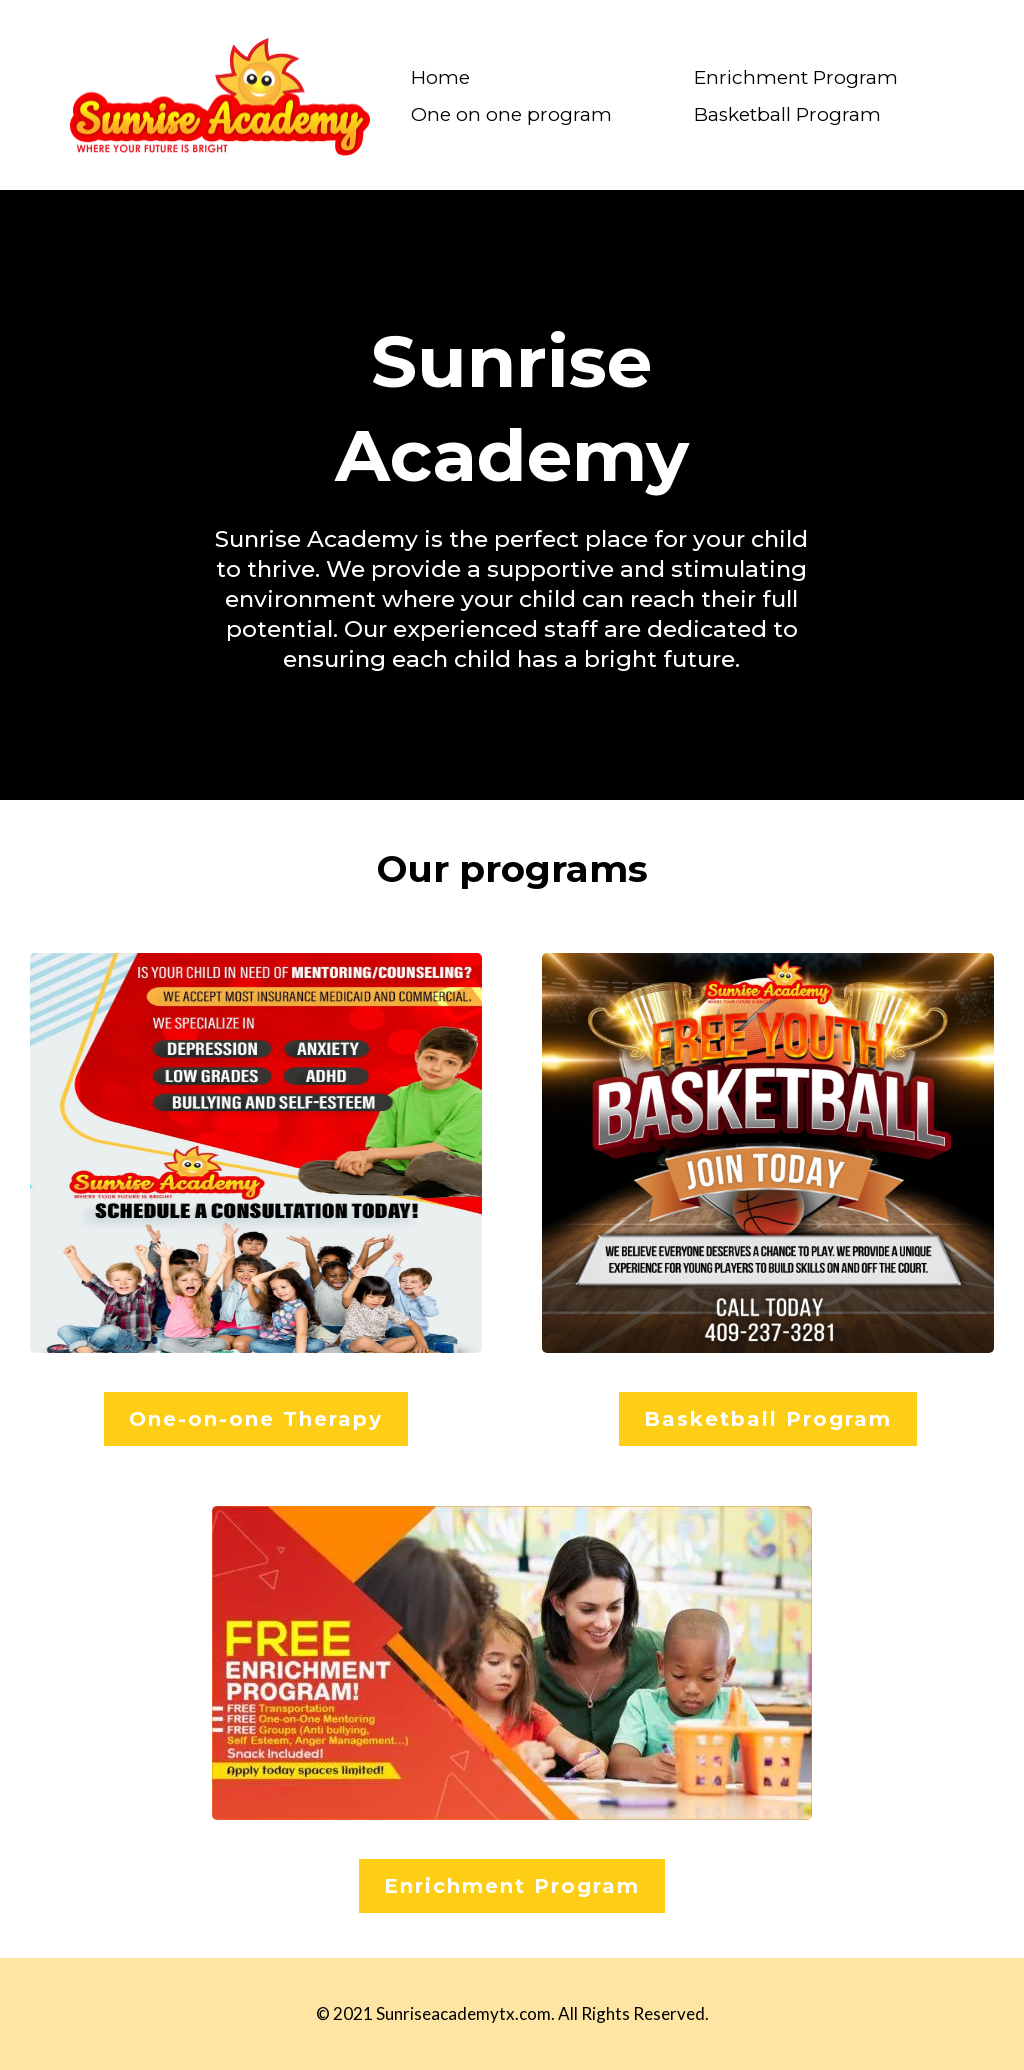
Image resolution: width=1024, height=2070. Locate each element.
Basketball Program (787, 114)
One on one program (511, 114)
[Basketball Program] (768, 1419)
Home (440, 77)
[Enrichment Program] (512, 1886)
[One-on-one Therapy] (256, 1419)
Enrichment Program (796, 77)
